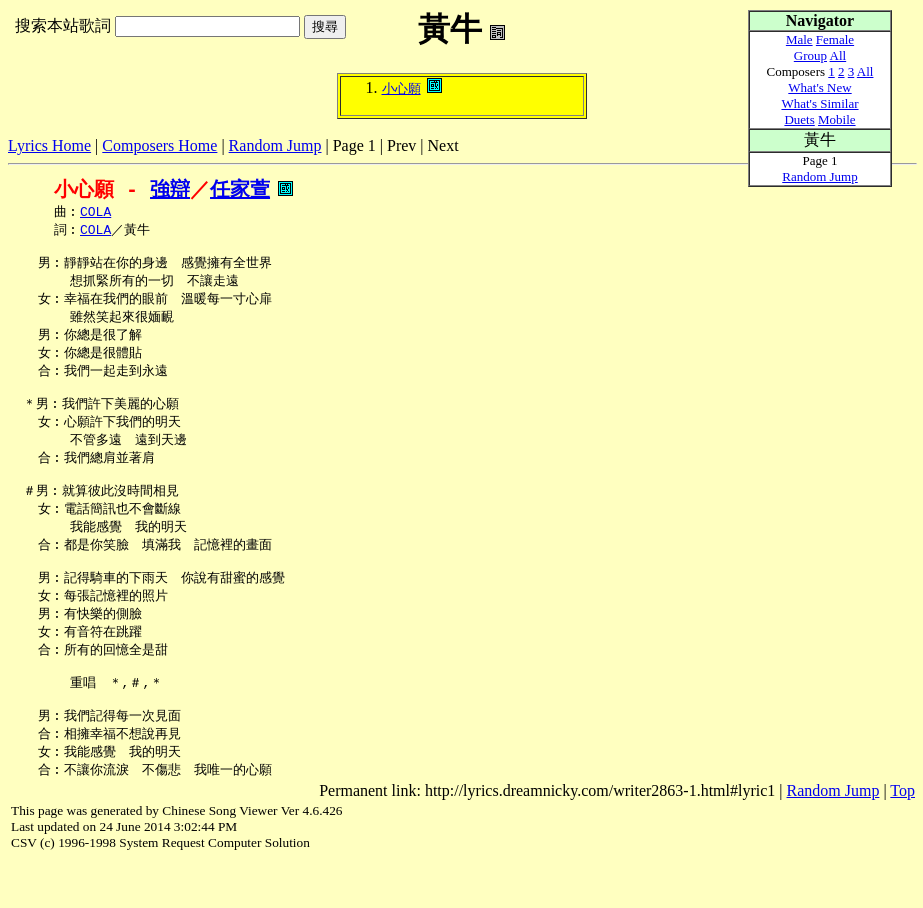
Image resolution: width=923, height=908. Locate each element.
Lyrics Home (49, 145)
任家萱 (240, 189)
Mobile (837, 119)
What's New (819, 87)
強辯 (170, 189)
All (838, 55)
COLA (95, 213)
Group (810, 55)
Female (835, 39)
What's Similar (819, 103)
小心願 (401, 88)
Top (902, 836)
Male (799, 39)
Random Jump (275, 145)
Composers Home (159, 145)
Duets (799, 119)
